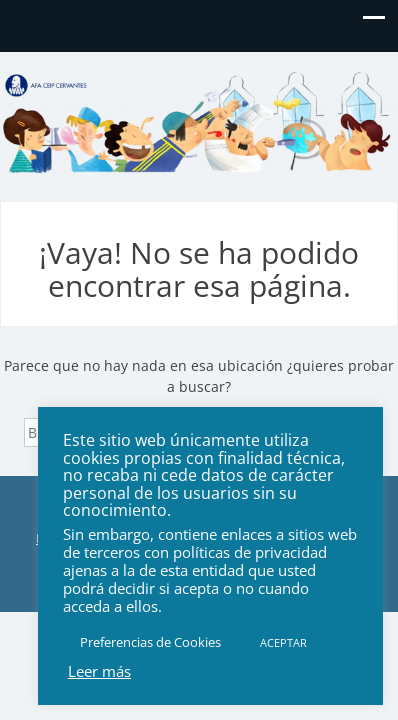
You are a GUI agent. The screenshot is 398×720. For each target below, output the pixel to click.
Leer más (99, 671)
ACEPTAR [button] (283, 642)
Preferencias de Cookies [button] (150, 642)
